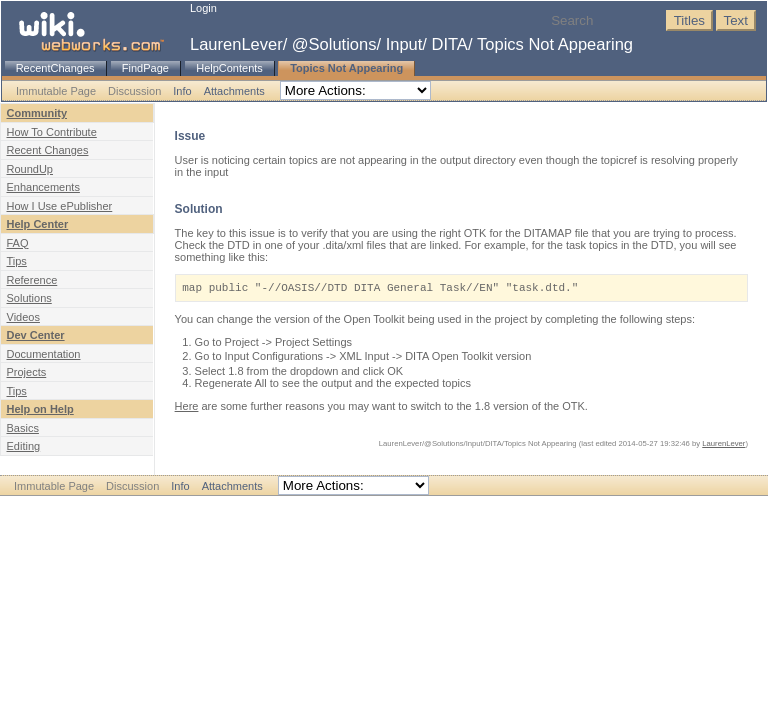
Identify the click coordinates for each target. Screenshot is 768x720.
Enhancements (43, 187)
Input (404, 44)
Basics (23, 428)
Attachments (234, 91)
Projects (27, 372)
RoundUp (30, 169)
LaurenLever (236, 44)
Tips (17, 261)
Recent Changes (48, 150)
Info (182, 91)
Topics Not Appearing (555, 44)
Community (37, 113)
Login (203, 8)
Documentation (44, 354)
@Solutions (334, 44)
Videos (23, 317)
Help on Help (40, 409)
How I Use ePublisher (60, 206)
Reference (32, 280)
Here (187, 406)
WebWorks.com (413, 506)
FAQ (18, 243)
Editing (24, 446)
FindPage (145, 68)
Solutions (29, 298)
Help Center (38, 224)
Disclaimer (343, 506)
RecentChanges (55, 68)
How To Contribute (52, 132)
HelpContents (229, 68)
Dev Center (36, 335)
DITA (450, 44)
